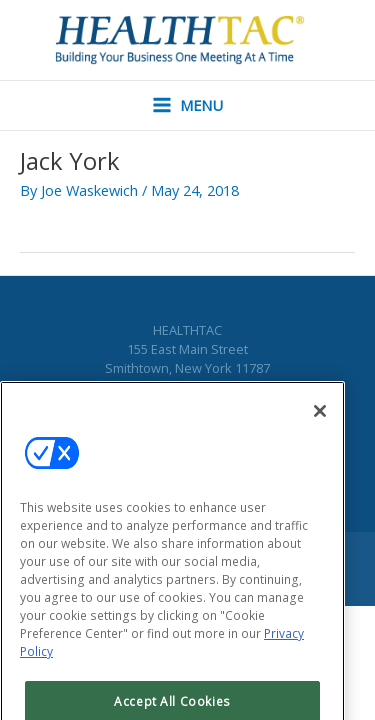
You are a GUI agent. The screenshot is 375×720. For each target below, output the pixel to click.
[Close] (320, 425)
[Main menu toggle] (188, 105)
